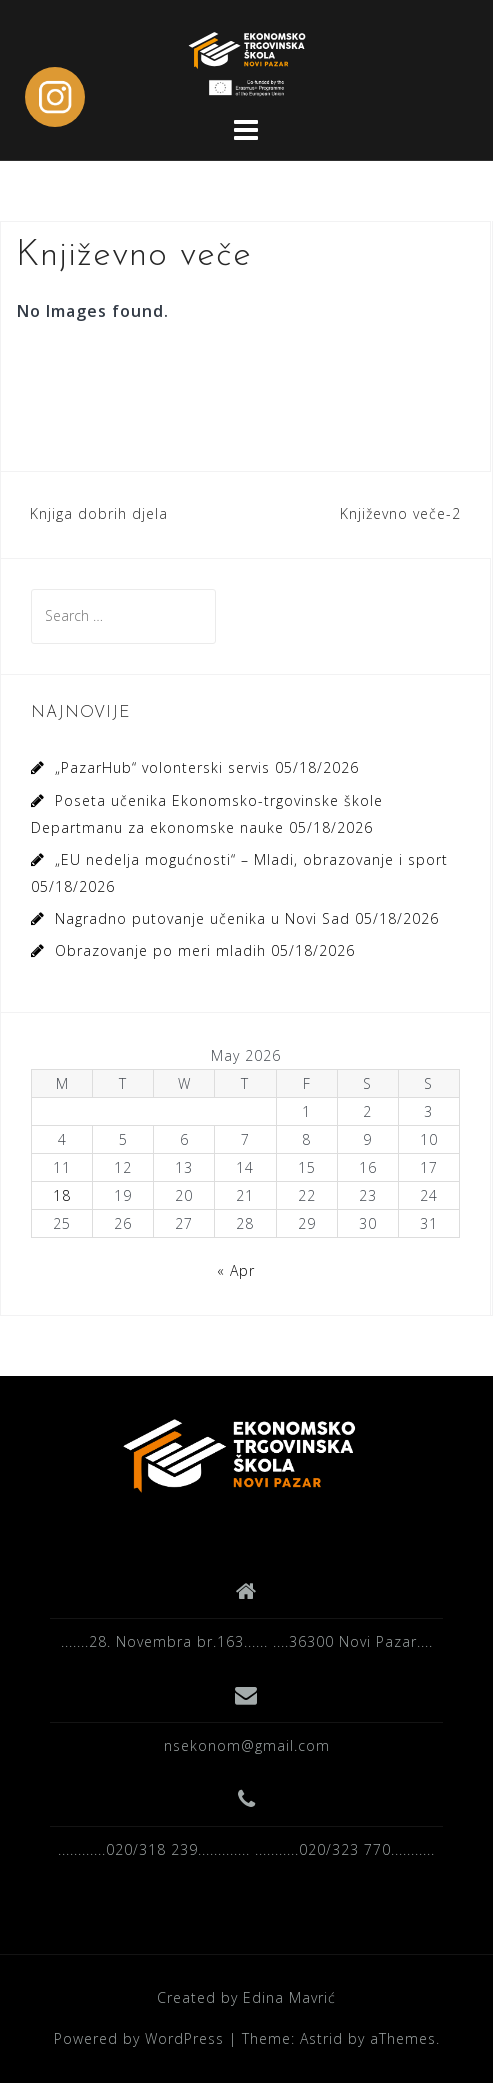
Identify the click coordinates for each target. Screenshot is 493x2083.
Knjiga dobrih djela (99, 513)
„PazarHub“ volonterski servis (162, 767)
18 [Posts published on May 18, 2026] (62, 1195)
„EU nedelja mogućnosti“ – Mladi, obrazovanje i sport (251, 859)
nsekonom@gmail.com (247, 1745)
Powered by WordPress (139, 2038)
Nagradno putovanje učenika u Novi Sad (202, 918)
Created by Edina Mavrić (246, 1997)
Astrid (321, 2038)
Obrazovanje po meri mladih (160, 950)
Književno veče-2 (400, 513)
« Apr (236, 1270)
